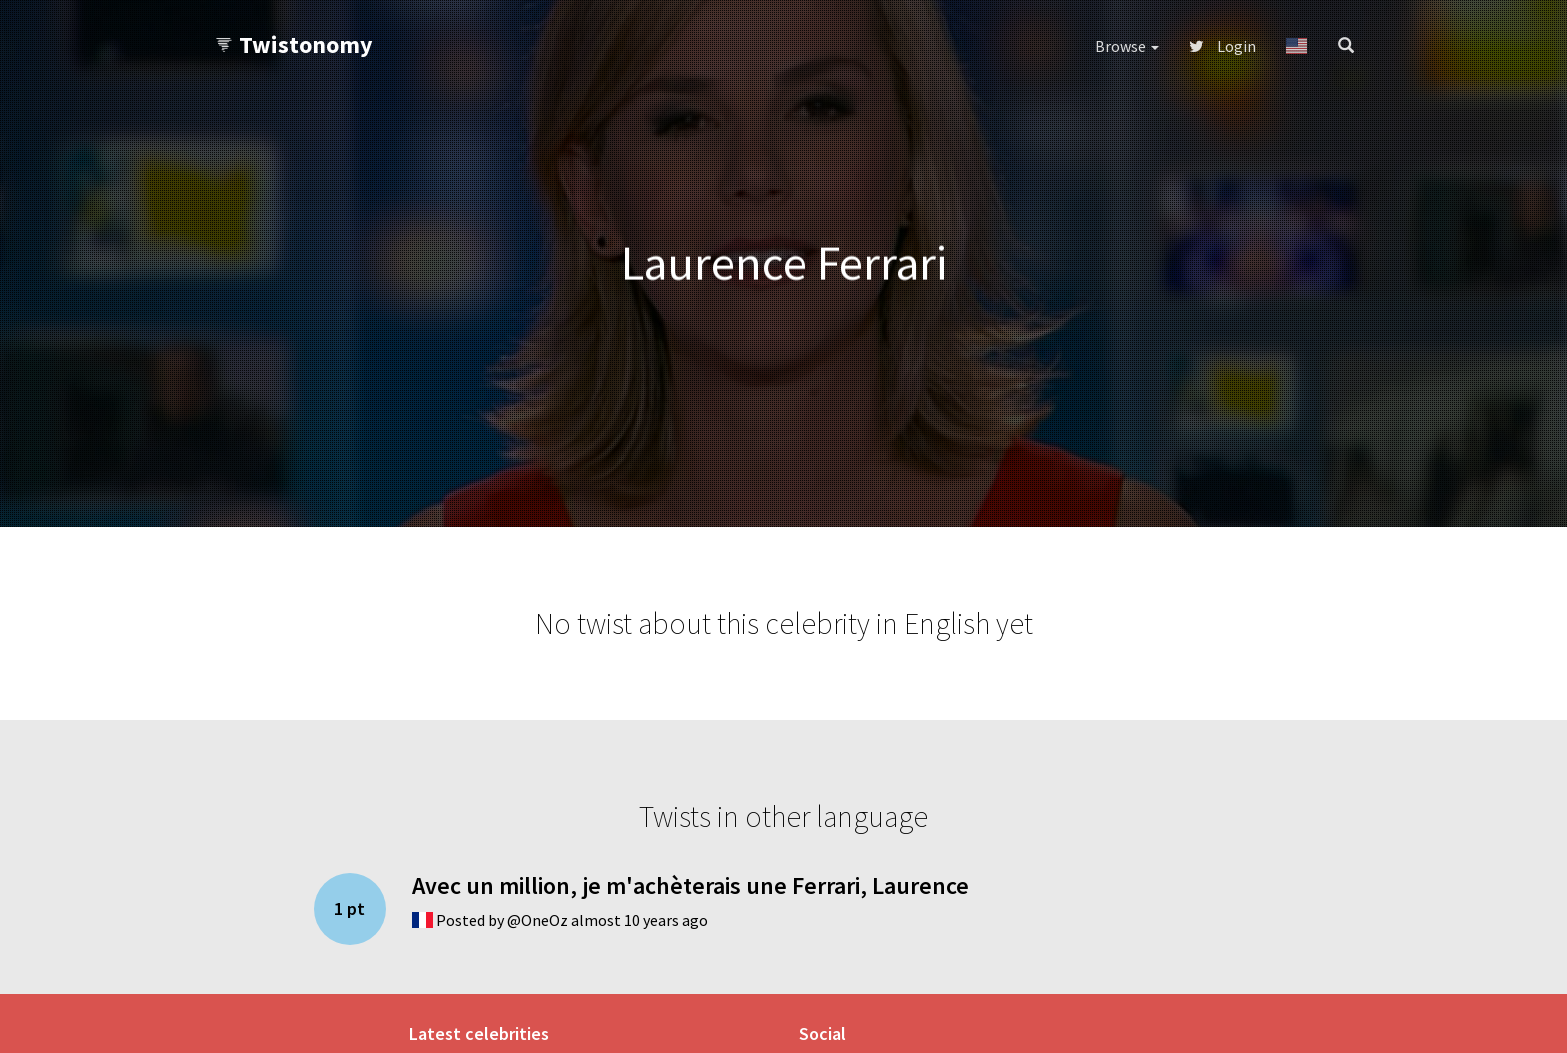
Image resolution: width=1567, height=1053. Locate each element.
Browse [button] (1127, 46)
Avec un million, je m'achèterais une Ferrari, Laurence (690, 885)
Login (1222, 46)
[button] (1296, 46)
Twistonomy (293, 44)
